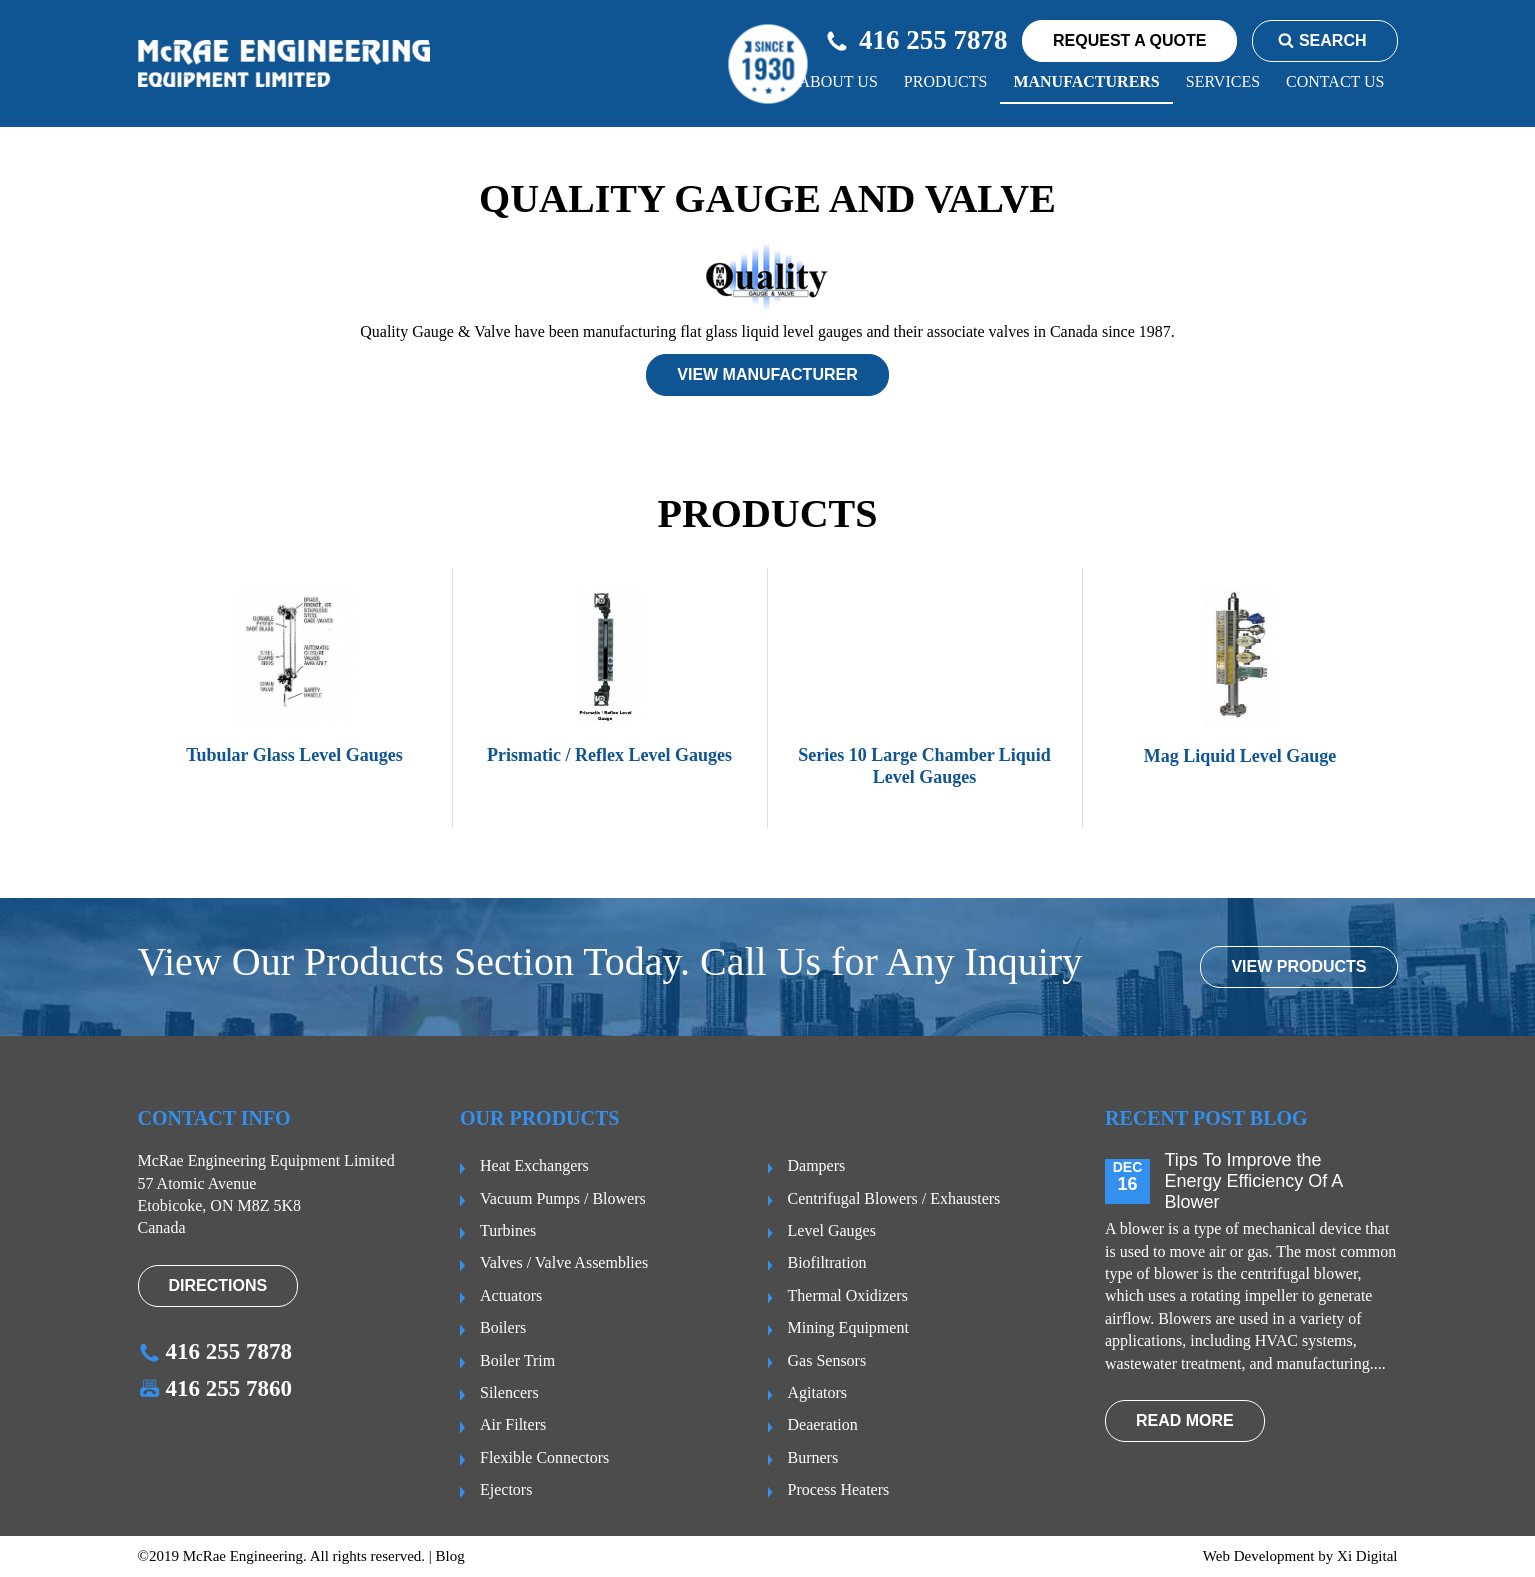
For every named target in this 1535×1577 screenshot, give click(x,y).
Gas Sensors (827, 1360)
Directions (218, 1285)
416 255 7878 (916, 40)
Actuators (511, 1295)
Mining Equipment (848, 1327)
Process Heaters (839, 1489)
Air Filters (513, 1424)
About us (838, 81)
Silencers (509, 1392)
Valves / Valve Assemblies (564, 1262)
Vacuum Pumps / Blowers (563, 1198)
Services (1223, 81)
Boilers (503, 1327)
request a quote (1130, 40)
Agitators (818, 1392)
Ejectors (506, 1489)
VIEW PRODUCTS (1298, 966)
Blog (450, 1556)
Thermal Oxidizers (848, 1295)
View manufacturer (767, 374)
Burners (813, 1457)
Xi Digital (1367, 1556)
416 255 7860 (215, 1389)
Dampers (817, 1165)
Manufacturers (1086, 81)
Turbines (508, 1230)
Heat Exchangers (534, 1165)
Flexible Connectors (544, 1457)
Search (1322, 40)
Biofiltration (827, 1262)
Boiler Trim (517, 1360)
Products (946, 81)
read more (1185, 1420)
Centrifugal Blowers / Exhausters (894, 1198)
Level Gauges (832, 1230)
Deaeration (823, 1424)
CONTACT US (1335, 81)
